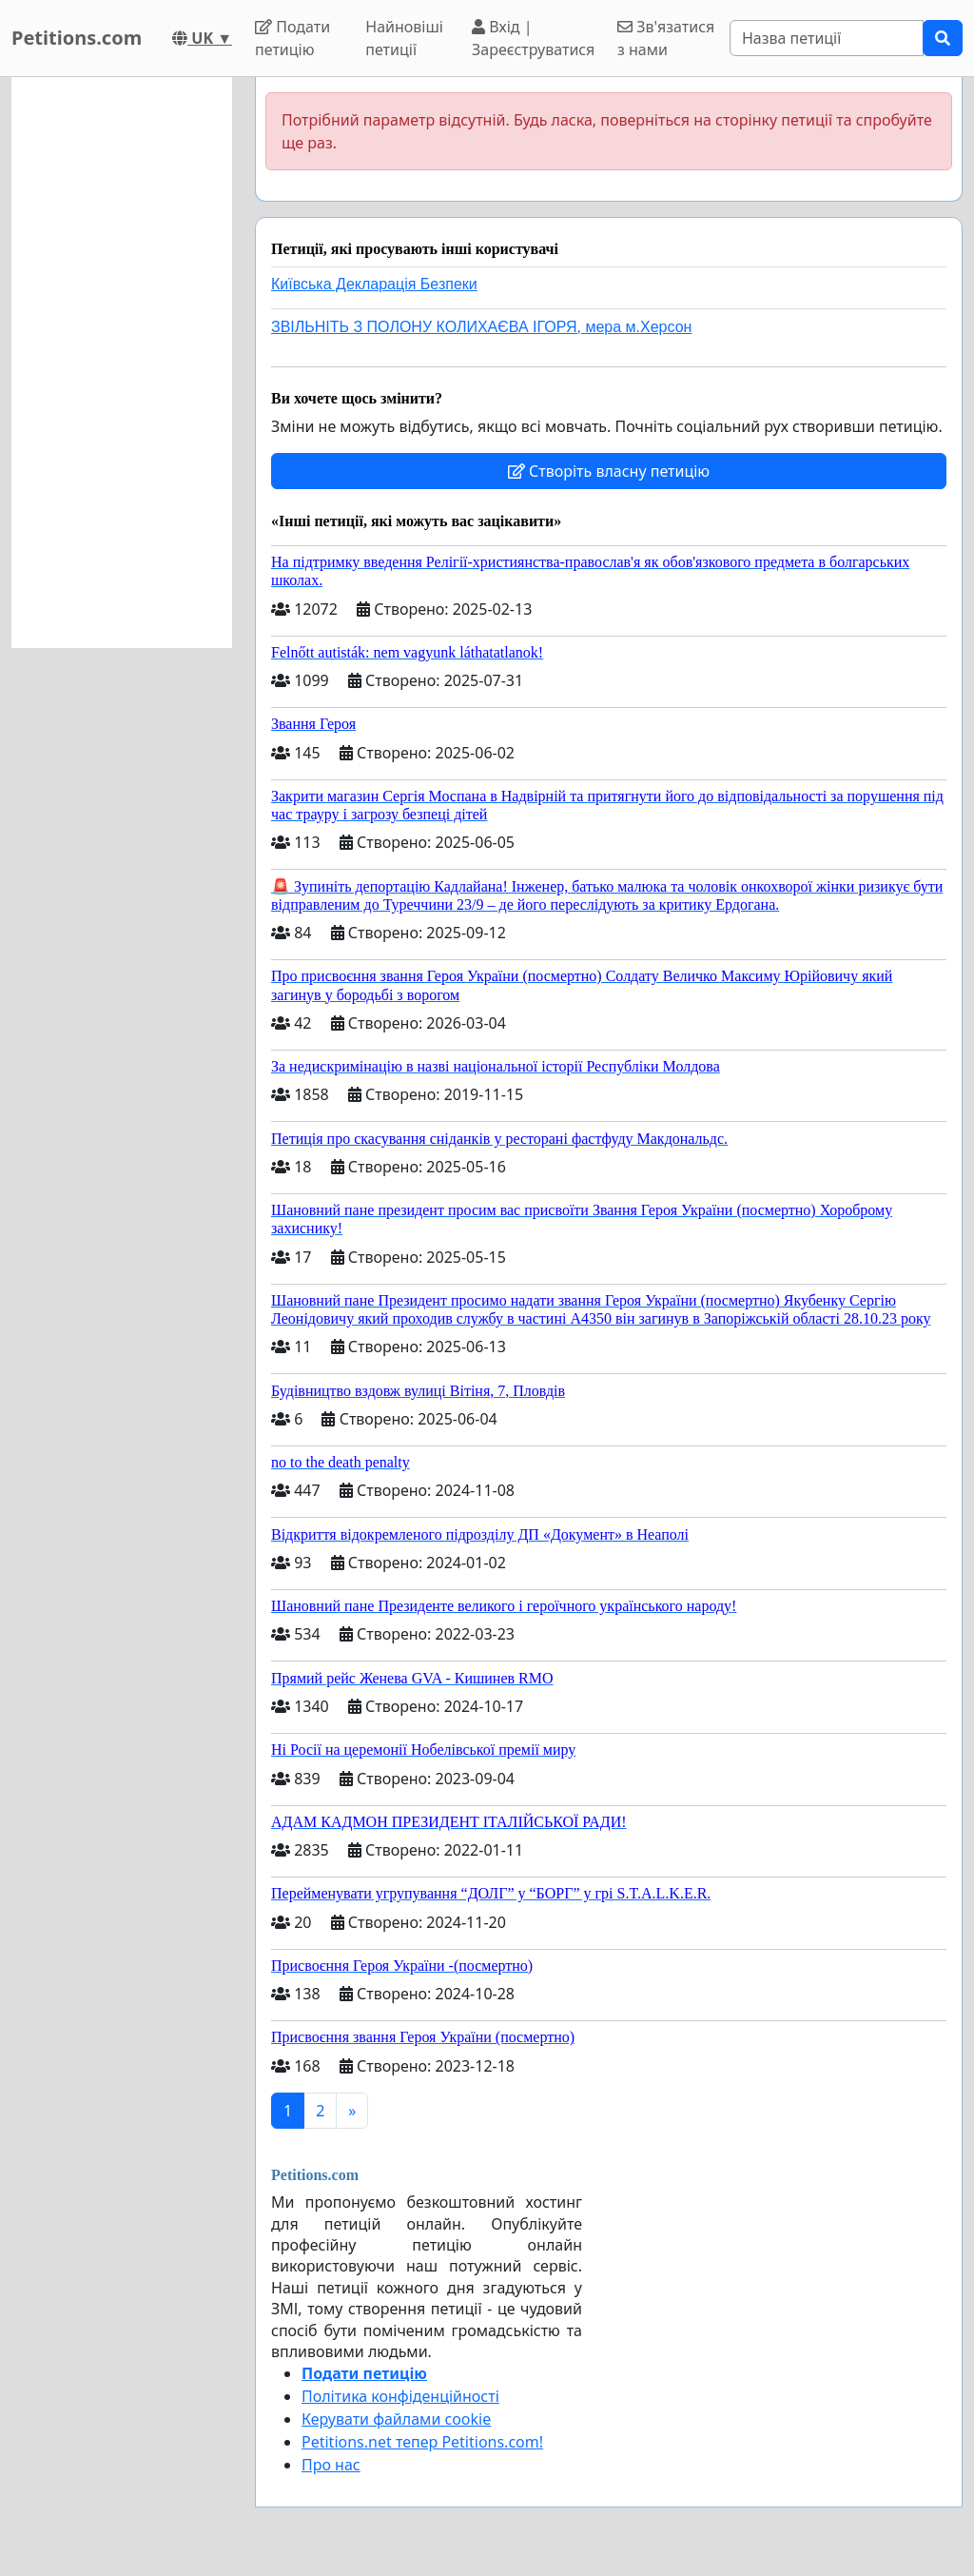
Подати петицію (292, 38)
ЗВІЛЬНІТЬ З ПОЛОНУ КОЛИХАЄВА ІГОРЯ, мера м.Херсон (481, 327)
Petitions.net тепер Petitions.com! (422, 2441)
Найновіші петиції (404, 38)
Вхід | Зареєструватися (533, 38)
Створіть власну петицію (609, 471)
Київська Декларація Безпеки (374, 284)
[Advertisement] (121, 362)
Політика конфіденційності (400, 2396)
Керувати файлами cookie (396, 2419)
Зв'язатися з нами (665, 38)
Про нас (331, 2464)
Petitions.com (76, 37)
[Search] (827, 38)
